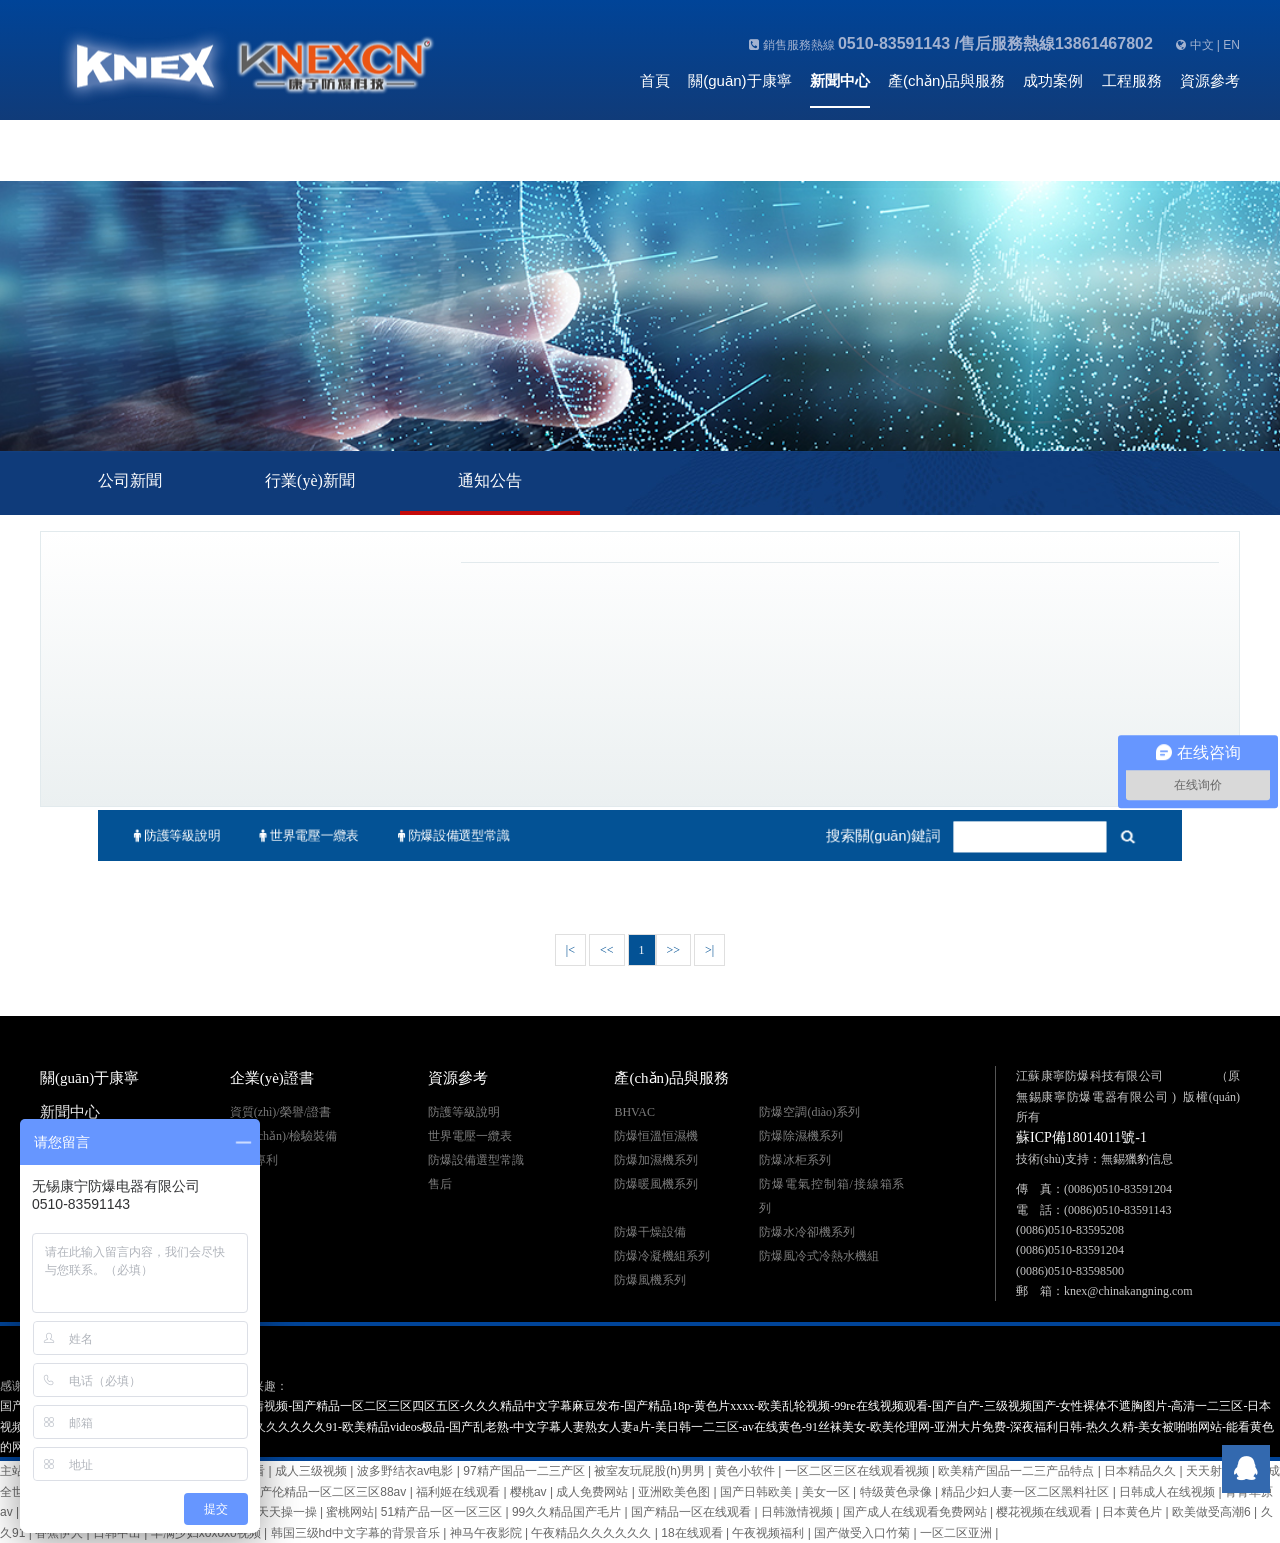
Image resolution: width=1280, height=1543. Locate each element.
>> (674, 950)
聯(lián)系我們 (686, 136)
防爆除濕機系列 (801, 1136)
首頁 (655, 80)
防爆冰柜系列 (795, 1160)
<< (607, 950)
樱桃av (530, 1492)
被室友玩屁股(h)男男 (651, 1471)
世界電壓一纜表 (294, 836)
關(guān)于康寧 (739, 80)
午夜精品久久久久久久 (592, 1533)
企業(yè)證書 (272, 1078)
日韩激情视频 (798, 1512)
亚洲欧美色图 (675, 1492)
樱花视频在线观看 (1045, 1512)
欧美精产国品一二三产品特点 (1017, 1471)
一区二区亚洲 (957, 1533)
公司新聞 (130, 480)
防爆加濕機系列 (656, 1160)
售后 (440, 1184)
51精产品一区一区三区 (443, 1512)
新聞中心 (840, 80)
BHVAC (634, 1112)
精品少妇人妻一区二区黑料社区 (1026, 1492)
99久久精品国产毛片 (568, 1512)
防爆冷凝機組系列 (662, 1256)
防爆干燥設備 (650, 1232)
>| (709, 950)
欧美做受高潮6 (1213, 1512)
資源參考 (1210, 80)
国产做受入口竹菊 (863, 1533)
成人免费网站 (593, 1492)
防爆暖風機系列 (656, 1184)
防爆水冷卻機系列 (807, 1232)
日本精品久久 (1141, 1471)
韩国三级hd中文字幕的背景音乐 (357, 1533)
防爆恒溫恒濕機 (656, 1136)
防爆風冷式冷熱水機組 (819, 1256)
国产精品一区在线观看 (692, 1512)
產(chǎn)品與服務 (946, 80)
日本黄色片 (1133, 1512)
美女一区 (827, 1492)
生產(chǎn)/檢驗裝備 (284, 1136)
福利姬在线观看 (459, 1492)
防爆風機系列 (650, 1280)
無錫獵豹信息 (1137, 1159)
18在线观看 (693, 1533)
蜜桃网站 (350, 1512)
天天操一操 (288, 1512)
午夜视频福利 (769, 1533)
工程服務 (1132, 80)
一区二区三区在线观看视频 (858, 1471)
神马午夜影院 (487, 1533)
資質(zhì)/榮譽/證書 (280, 1112)
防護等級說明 (155, 836)
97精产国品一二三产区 (525, 1471)
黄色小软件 (746, 1471)
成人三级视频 (312, 1471)
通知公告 (490, 480)
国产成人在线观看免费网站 (916, 1512)
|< (570, 950)
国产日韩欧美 (757, 1492)
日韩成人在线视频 (1168, 1492)
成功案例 (1053, 80)
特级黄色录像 (897, 1492)
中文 (1202, 45)
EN (1231, 45)
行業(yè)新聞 (310, 480)
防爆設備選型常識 (445, 836)
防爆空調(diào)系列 (809, 1112)
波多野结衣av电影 (407, 1471)
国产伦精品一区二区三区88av (328, 1492)
